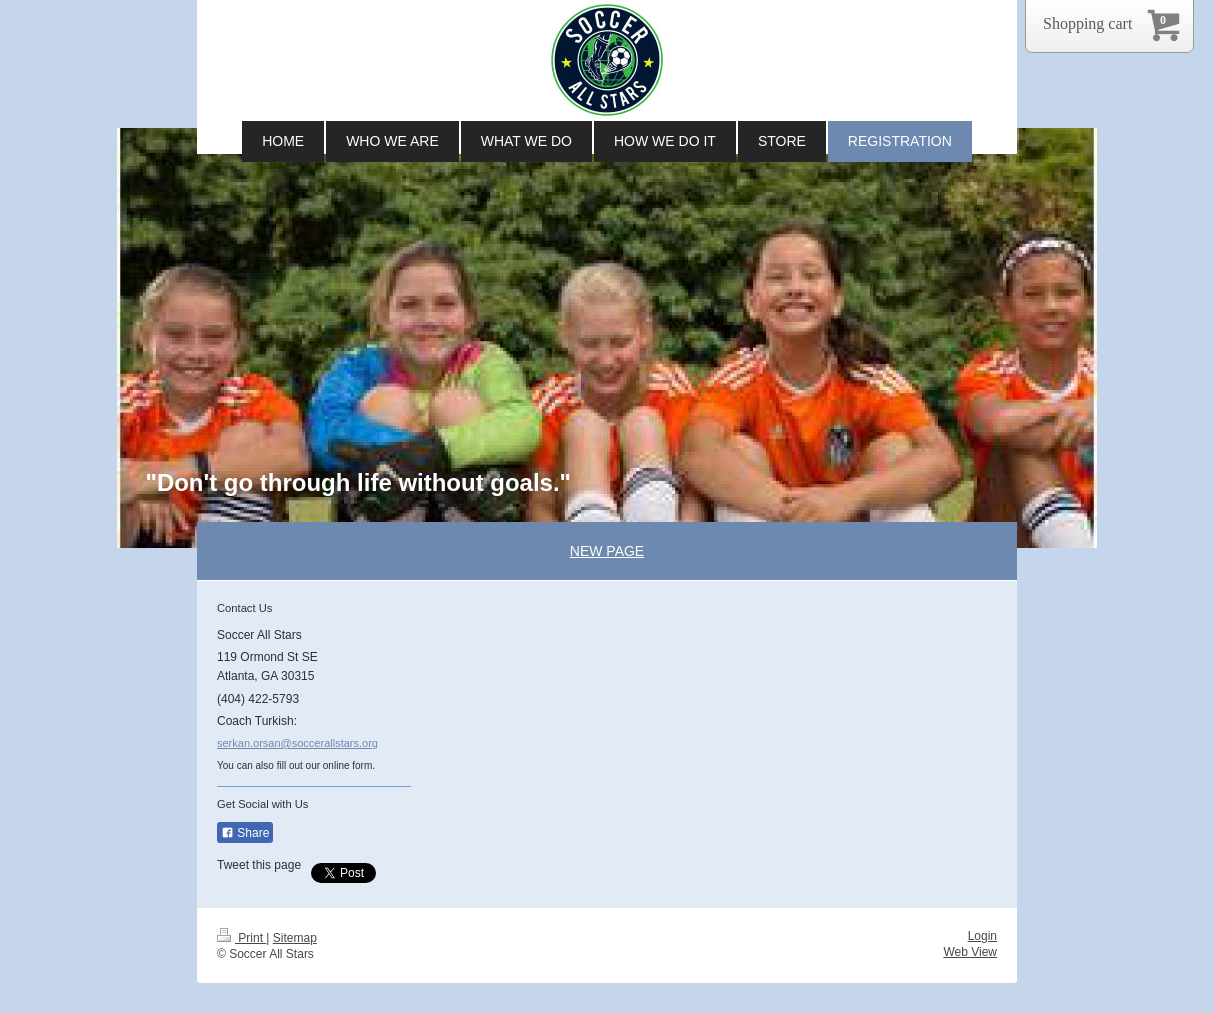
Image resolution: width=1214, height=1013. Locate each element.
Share (245, 833)
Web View (970, 952)
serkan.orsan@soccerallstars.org (297, 743)
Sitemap (295, 938)
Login (982, 936)
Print (241, 938)
